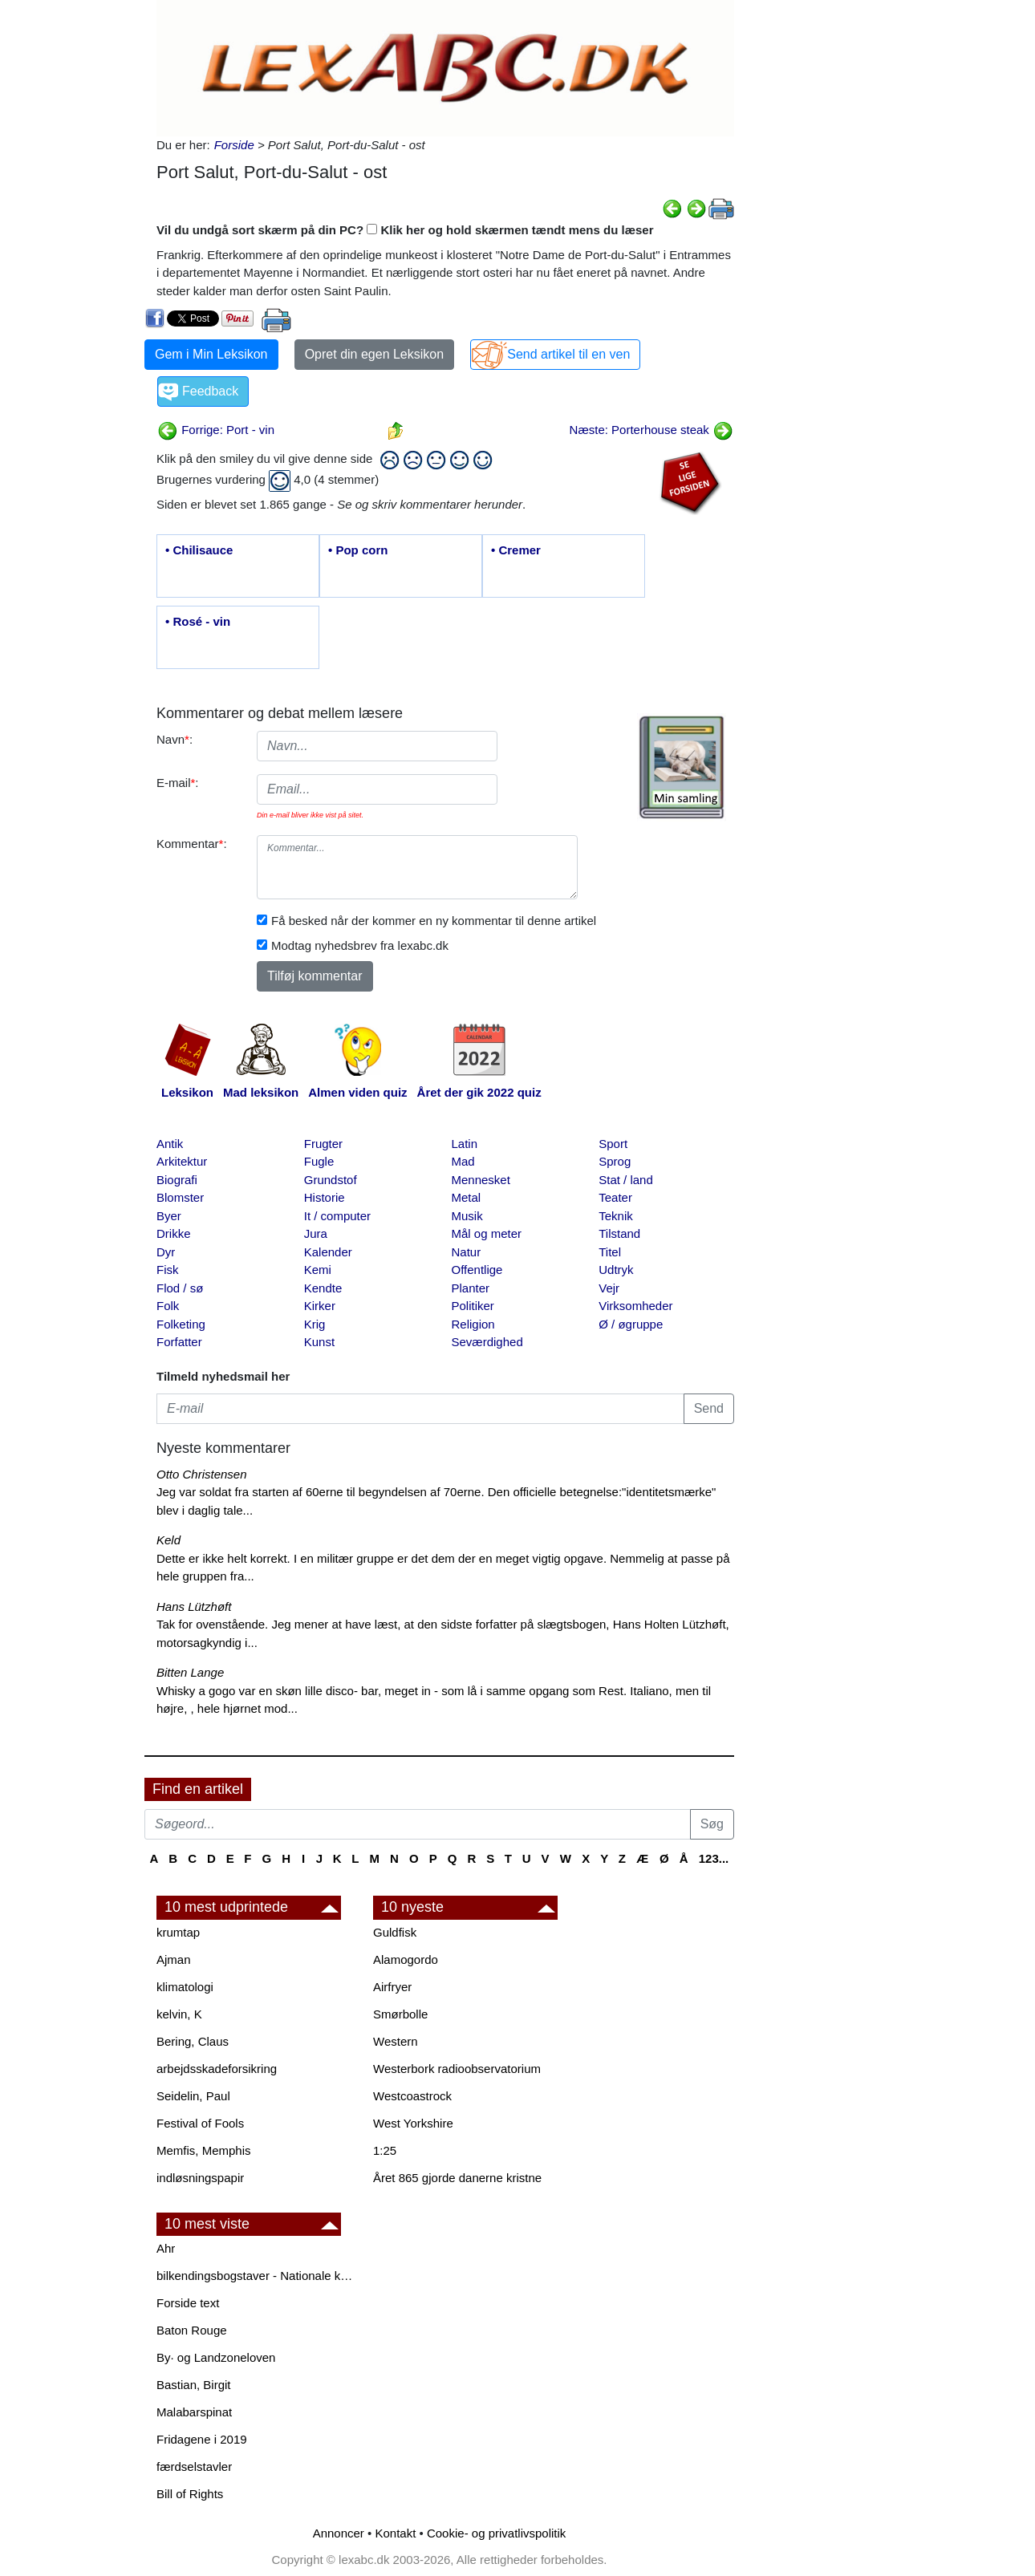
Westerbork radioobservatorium (457, 2068)
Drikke (173, 1233)
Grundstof (330, 1180)
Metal (466, 1197)
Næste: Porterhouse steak (651, 429)
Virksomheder (635, 1305)
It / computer (337, 1216)
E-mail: (177, 782)
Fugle (319, 1161)
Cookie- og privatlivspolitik (496, 2533)
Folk (167, 1305)
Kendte (323, 1288)
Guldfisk (394, 1932)
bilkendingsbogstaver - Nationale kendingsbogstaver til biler (256, 2275)
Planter (471, 1288)
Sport (613, 1143)
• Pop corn (358, 550)
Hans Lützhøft (193, 1606)
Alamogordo (405, 1959)
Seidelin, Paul (193, 2096)
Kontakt (395, 2533)
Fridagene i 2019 (201, 2439)
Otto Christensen (201, 1474)
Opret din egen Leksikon (374, 354)
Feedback (210, 391)
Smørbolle (400, 2014)
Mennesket (481, 1180)
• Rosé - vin (197, 621)
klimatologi (184, 1987)
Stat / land (626, 1180)
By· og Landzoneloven (215, 2357)
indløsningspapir (200, 2178)
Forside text (187, 2303)
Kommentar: (191, 843)
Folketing (180, 1324)
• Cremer (516, 550)
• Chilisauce (199, 550)
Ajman (173, 1959)
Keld (168, 1540)
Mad (463, 1161)
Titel (610, 1252)
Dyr (165, 1252)
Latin (465, 1143)
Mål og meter (487, 1233)
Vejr (609, 1288)
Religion (473, 1324)
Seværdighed (487, 1342)
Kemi (317, 1269)
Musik (467, 1216)
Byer (168, 1216)
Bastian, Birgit (193, 2384)
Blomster (180, 1197)
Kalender (328, 1252)
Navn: (174, 739)
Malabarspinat (194, 2412)
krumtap (178, 1932)
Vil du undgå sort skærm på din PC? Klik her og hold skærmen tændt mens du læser (405, 230)
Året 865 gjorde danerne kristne (457, 2178)
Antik (169, 1143)
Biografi (176, 1180)
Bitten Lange (190, 1672)
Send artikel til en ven (568, 354)
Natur (466, 1252)
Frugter (323, 1143)
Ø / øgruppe (631, 1324)
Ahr (165, 2248)
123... (714, 1858)
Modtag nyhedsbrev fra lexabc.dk (359, 945)
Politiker (473, 1305)
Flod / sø (179, 1288)
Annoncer (338, 2533)
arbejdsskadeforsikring (216, 2068)
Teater (615, 1197)
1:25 (384, 2150)
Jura (315, 1233)
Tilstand (619, 1233)
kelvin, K (179, 2014)
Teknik (616, 1216)
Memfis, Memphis (203, 2150)
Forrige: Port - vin (215, 429)
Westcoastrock (412, 2096)
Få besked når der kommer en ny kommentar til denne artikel (433, 920)
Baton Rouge (191, 2330)
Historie (324, 1197)
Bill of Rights (189, 2494)
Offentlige (477, 1269)
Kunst (319, 1342)
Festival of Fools (200, 2123)
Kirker (319, 1305)
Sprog (615, 1161)
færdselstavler (194, 2466)
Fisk (167, 1269)
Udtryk (616, 1269)
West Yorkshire (413, 2123)
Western (395, 2041)
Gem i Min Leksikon (211, 354)
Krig (315, 1324)
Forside (234, 145)
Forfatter (179, 1342)
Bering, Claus (192, 2041)
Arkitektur (181, 1161)
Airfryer (392, 1987)
